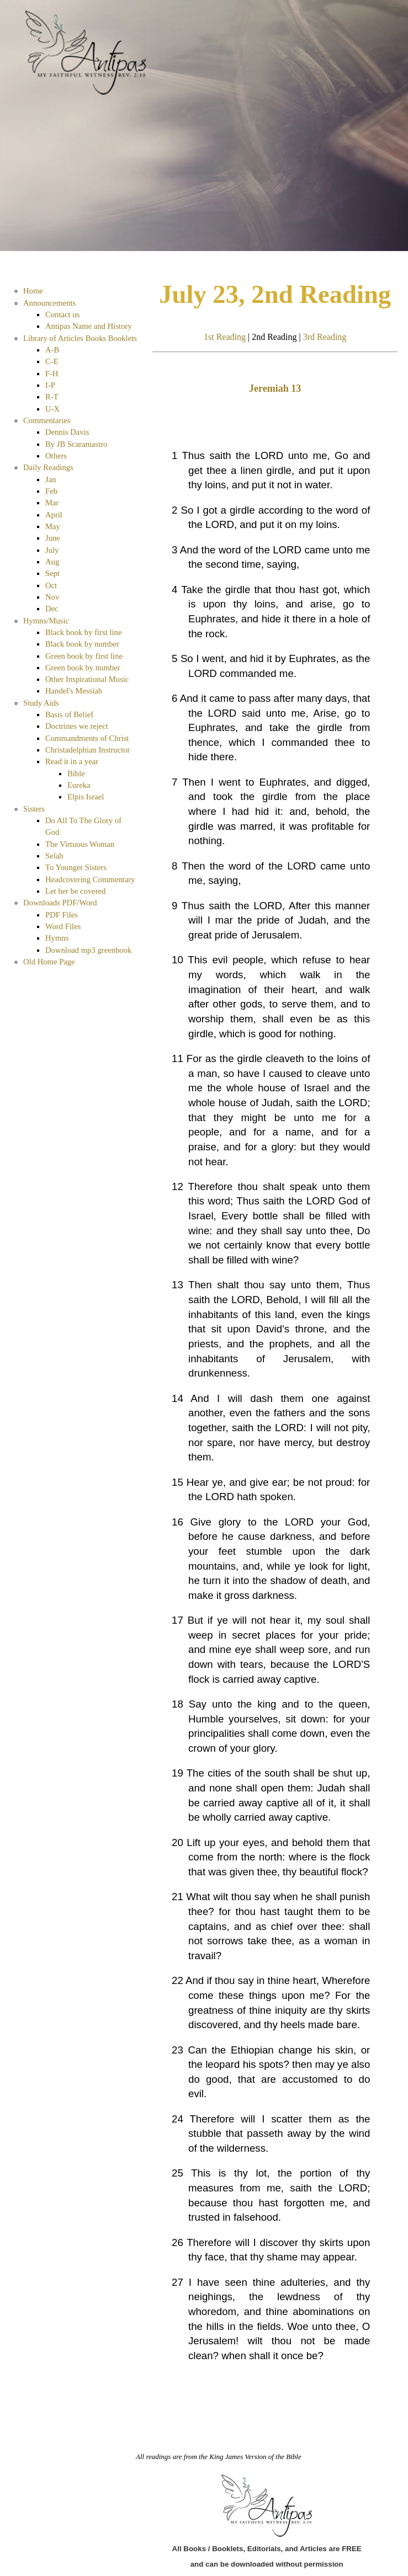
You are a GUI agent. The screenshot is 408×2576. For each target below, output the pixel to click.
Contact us (62, 314)
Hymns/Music (46, 620)
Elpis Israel (85, 796)
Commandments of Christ (87, 738)
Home (33, 290)
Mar (52, 502)
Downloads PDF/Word (60, 902)
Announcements (49, 302)
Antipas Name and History (88, 326)
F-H (52, 373)
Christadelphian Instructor (87, 749)
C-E (52, 361)
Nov (52, 597)
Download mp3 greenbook (88, 950)
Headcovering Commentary (90, 879)
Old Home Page (49, 961)
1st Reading (225, 337)
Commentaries (46, 420)
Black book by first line (83, 632)
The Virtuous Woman (79, 844)
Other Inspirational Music (87, 679)
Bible (76, 773)
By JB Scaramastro (76, 444)
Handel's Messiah (73, 690)
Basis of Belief (69, 714)
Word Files (63, 926)
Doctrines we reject (76, 726)
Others (56, 455)
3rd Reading (325, 337)
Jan (50, 479)
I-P (50, 385)
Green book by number (82, 667)
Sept (52, 573)
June (52, 538)
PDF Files (61, 914)
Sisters (34, 808)
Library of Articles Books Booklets (80, 338)
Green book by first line (84, 656)
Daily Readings (48, 467)
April (53, 514)
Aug (52, 561)
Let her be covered (75, 891)
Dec (52, 608)
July (52, 550)
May (52, 526)
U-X (52, 408)
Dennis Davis (67, 432)
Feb (51, 491)
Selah (54, 855)
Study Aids (41, 702)
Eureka (79, 785)
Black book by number (82, 643)
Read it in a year (71, 761)
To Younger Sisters (76, 867)
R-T (52, 396)
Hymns (56, 938)
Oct (51, 585)
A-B (52, 349)
